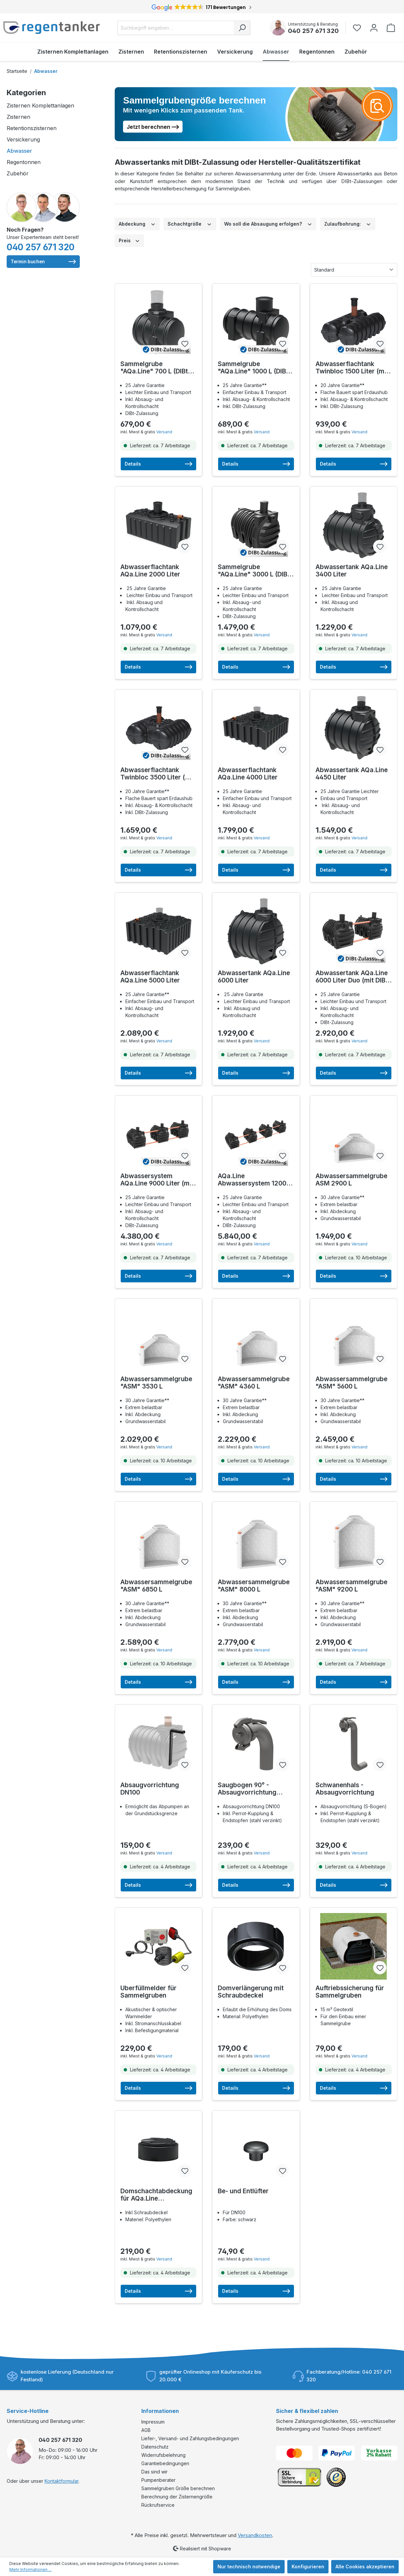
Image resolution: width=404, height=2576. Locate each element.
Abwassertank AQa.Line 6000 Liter (254, 976)
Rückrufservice (158, 2505)
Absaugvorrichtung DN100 (149, 1789)
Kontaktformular (61, 2481)
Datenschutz (155, 2447)
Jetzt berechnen (153, 125)
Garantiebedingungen (165, 2463)
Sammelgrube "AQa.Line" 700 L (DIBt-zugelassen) (155, 367)
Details (158, 464)
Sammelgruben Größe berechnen (178, 2488)
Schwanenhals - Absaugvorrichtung (345, 1789)
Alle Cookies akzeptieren (365, 2566)
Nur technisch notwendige (248, 2566)
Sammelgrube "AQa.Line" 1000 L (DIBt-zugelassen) (254, 367)
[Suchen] (242, 28)
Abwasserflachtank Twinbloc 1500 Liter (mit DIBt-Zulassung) (352, 367)
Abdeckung (137, 223)
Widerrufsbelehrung (163, 2455)
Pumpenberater (158, 2480)
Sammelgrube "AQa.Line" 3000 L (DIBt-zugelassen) (255, 570)
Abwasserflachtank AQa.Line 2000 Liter (150, 570)
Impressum (153, 2422)
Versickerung (23, 139)
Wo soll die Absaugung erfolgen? (268, 223)
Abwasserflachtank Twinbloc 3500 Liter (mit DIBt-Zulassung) (157, 773)
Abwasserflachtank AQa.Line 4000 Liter (248, 773)
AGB (146, 2430)
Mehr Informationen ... (30, 2569)
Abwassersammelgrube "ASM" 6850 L (156, 1586)
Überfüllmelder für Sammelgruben (148, 1992)
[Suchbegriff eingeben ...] (175, 28)
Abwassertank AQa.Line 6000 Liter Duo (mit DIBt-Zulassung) (353, 976)
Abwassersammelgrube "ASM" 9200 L (351, 1586)
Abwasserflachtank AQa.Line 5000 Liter (150, 976)
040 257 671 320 (313, 30)
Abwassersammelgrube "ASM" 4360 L (254, 1383)
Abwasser (19, 150)
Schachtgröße (190, 223)
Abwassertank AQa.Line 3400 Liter (352, 570)
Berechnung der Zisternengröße (176, 2496)
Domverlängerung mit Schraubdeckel (251, 1992)
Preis (129, 240)
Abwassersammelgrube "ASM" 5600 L (351, 1383)
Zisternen (18, 116)
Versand (164, 431)
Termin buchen (43, 261)
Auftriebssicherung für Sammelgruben (350, 1992)
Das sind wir (154, 2471)
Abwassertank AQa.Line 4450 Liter (352, 773)
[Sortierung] (354, 270)
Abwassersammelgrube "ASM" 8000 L (254, 1586)
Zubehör (18, 173)
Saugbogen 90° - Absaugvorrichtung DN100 (247, 1789)
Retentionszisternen (32, 128)
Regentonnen (24, 162)
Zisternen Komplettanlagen (40, 105)
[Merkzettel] (358, 28)
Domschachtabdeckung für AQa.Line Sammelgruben (156, 2195)
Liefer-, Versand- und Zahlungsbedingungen (190, 2438)
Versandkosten (255, 2535)
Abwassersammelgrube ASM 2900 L (351, 1180)
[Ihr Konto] (373, 28)
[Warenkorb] (390, 28)
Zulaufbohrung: (347, 223)
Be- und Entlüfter (243, 2191)
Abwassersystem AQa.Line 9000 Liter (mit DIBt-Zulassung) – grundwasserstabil (157, 1180)
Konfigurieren (308, 2566)
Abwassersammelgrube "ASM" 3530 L (156, 1383)
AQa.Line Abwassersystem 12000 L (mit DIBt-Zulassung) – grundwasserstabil (254, 1180)
